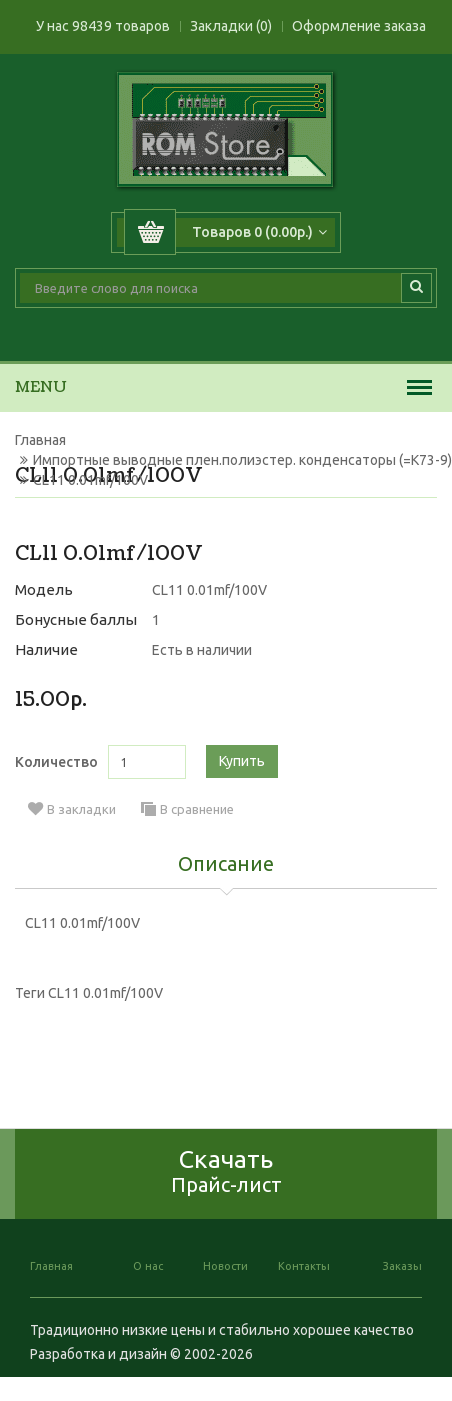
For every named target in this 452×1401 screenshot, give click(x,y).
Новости (225, 1266)
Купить (242, 761)
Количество (56, 762)
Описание (226, 865)
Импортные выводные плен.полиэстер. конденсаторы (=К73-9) (242, 460)
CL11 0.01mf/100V (90, 480)
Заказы (402, 1266)
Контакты (304, 1266)
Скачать (226, 1170)
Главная (40, 440)
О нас (148, 1266)
